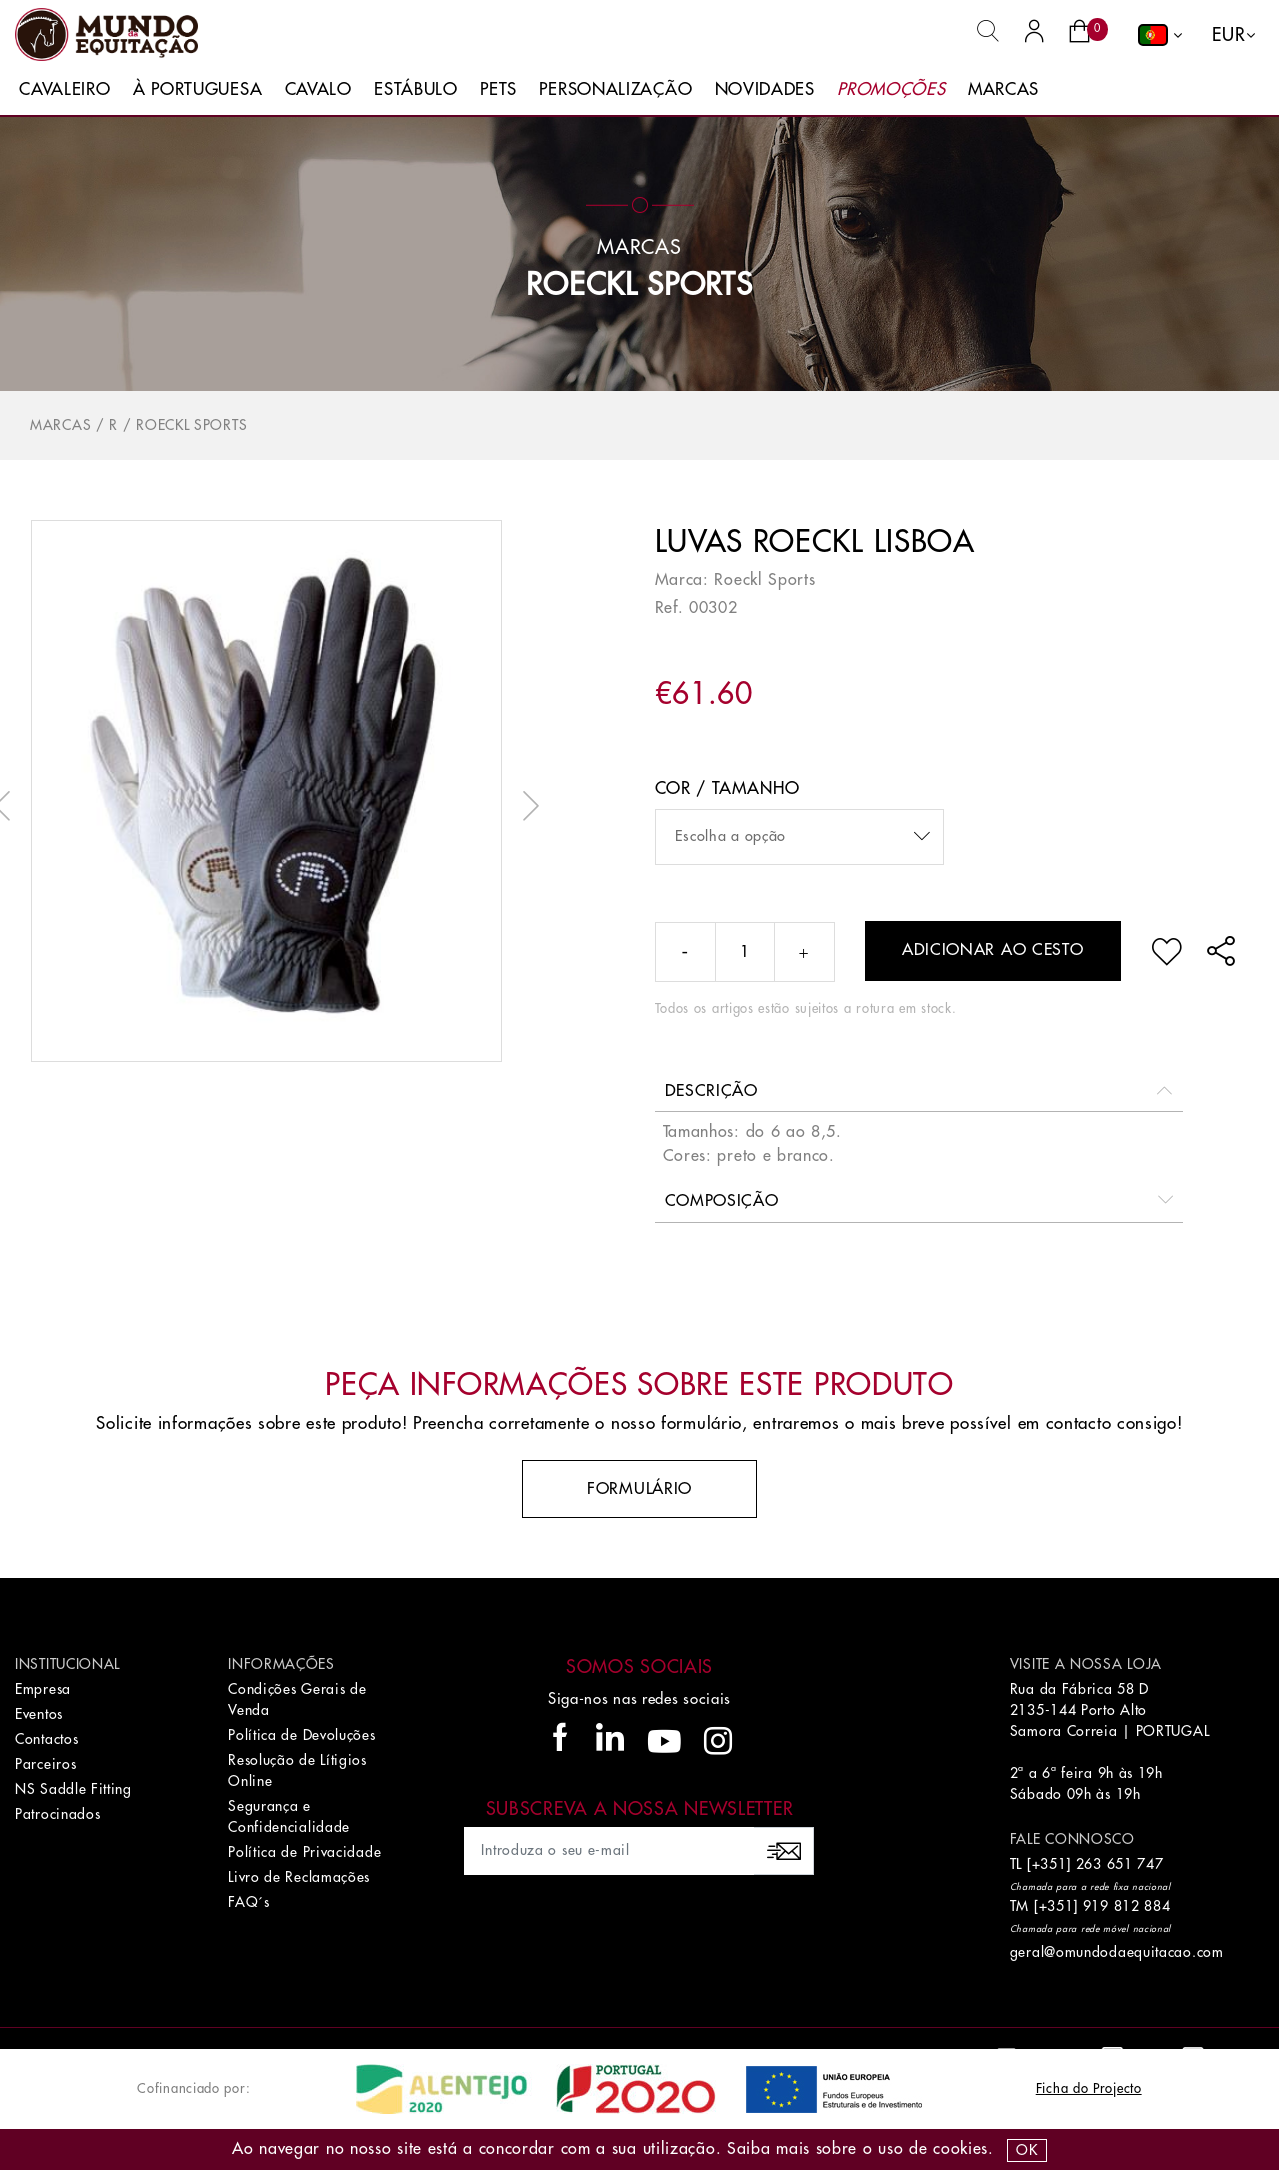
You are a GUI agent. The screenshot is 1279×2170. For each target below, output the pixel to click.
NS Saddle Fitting (73, 1789)
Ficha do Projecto (1089, 2088)
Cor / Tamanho (727, 788)
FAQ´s (249, 1902)
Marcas (1003, 89)
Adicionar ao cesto (993, 950)
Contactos (46, 1739)
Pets (498, 89)
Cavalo (318, 89)
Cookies (960, 2149)
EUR (1228, 35)
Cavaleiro (64, 89)
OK (1026, 2150)
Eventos (39, 1714)
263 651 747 (1120, 1864)
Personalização (615, 89)
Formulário (639, 1489)
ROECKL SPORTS (639, 285)
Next (526, 806)
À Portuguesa (197, 89)
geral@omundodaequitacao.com (1117, 1952)
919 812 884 (1127, 1906)
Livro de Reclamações (299, 1877)
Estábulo (416, 89)
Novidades (765, 89)
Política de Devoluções (301, 1735)
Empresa (43, 1689)
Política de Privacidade (304, 1852)
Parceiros (45, 1764)
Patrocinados (57, 1814)
